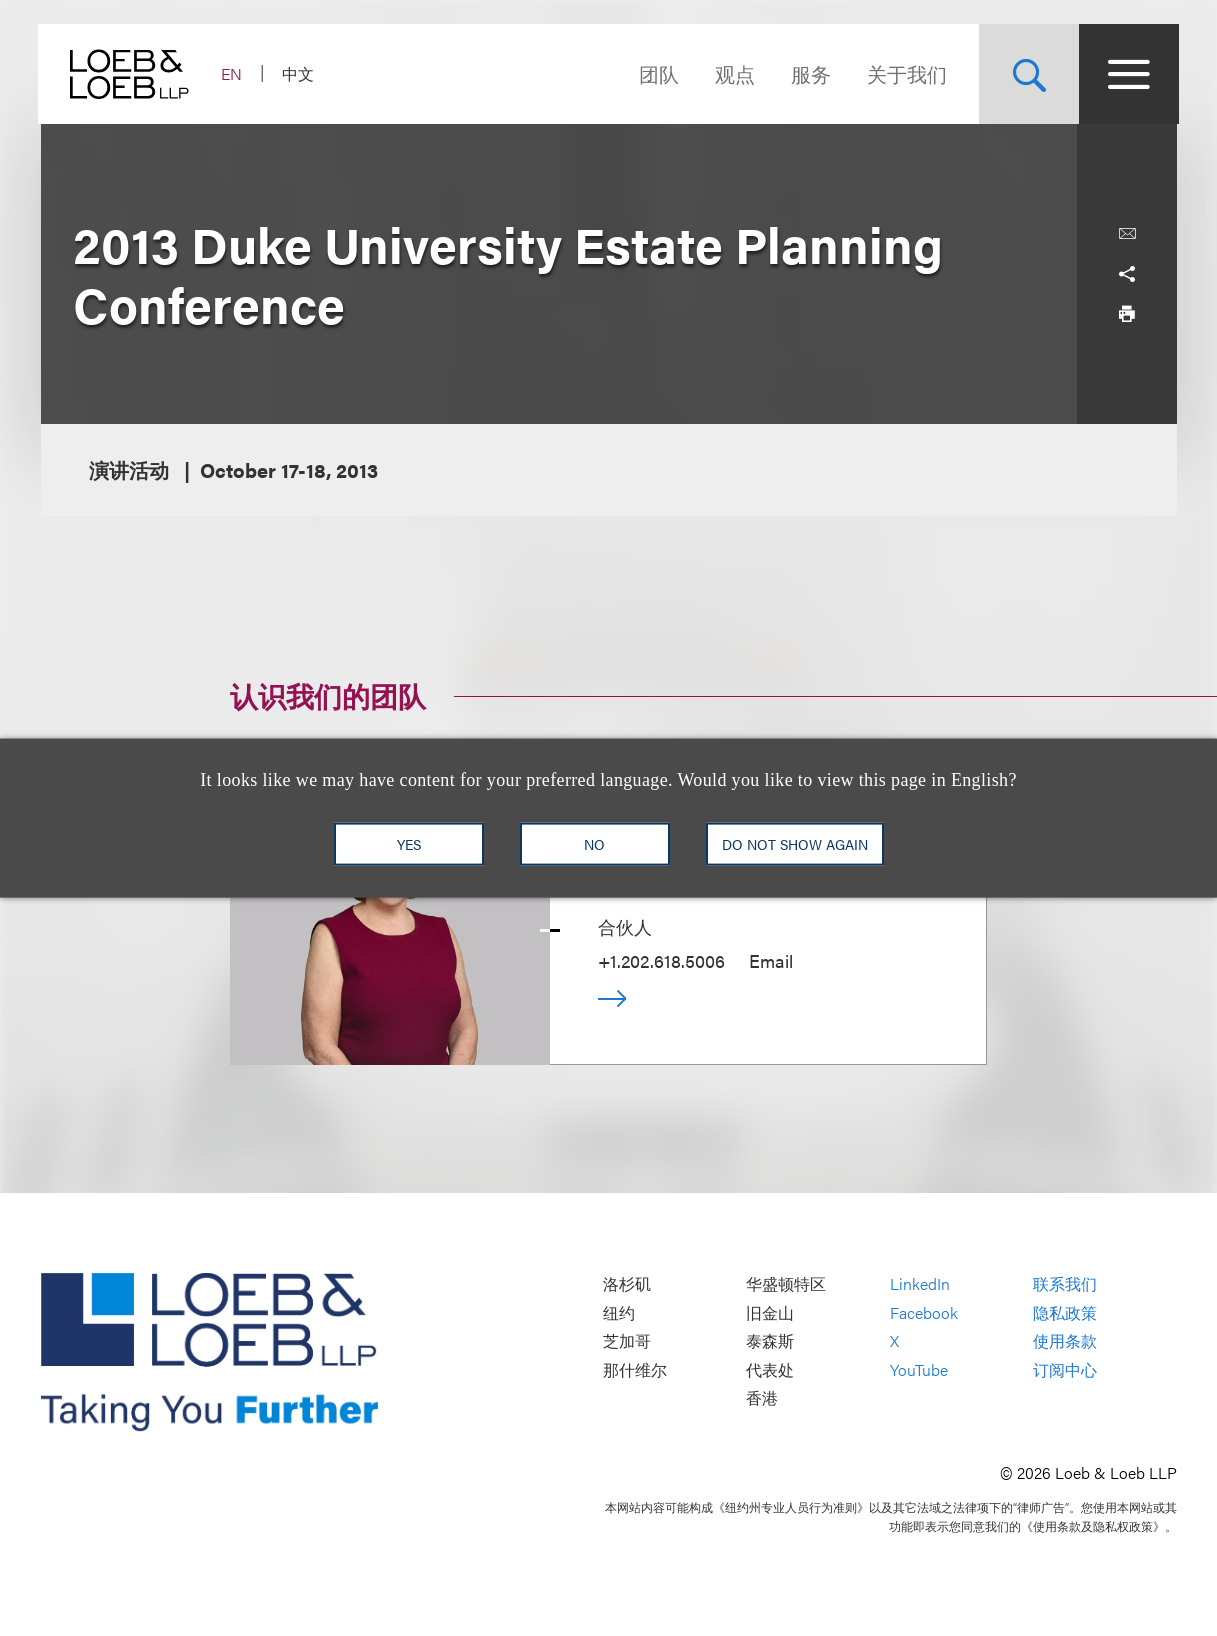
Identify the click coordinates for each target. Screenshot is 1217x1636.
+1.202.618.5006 (661, 960)
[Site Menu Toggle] (1127, 74)
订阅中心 (1065, 1369)
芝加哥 (627, 1341)
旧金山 (770, 1312)
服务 (809, 73)
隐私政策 (1065, 1312)
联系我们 (1065, 1284)
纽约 (619, 1312)
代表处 (770, 1369)
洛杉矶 (627, 1284)
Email (771, 960)
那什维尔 (635, 1369)
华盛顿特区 (786, 1284)
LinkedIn (920, 1284)
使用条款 (1065, 1341)
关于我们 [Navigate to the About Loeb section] (905, 73)
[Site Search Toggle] (1027, 74)
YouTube (919, 1369)
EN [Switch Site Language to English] (234, 73)
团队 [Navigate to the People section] (657, 73)
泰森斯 (770, 1341)
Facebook (924, 1312)
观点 (733, 73)
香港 (762, 1398)
